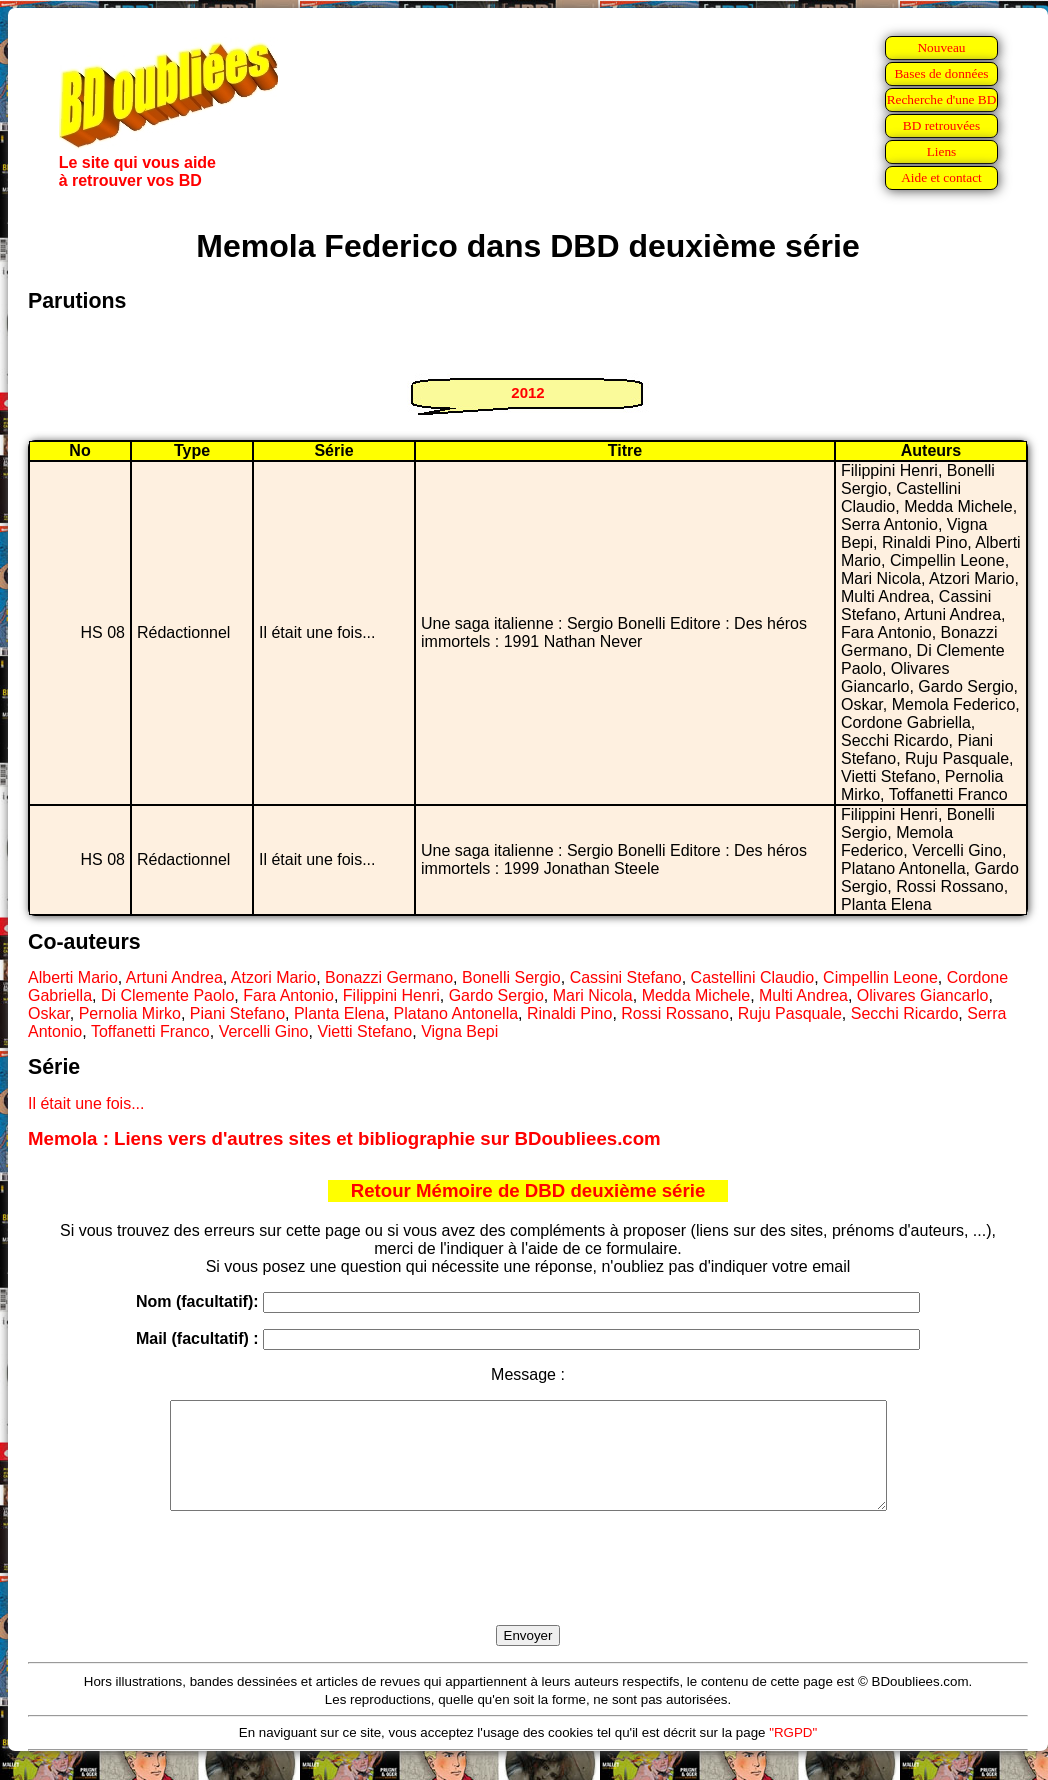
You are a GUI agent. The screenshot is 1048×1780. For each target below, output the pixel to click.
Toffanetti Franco (150, 1031)
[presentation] (528, 1591)
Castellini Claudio (753, 977)
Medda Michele (696, 995)
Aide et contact (941, 177)
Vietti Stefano (364, 1031)
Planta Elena (339, 1013)
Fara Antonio (288, 995)
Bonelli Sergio (511, 977)
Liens (942, 151)
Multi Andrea (803, 995)
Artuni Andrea (174, 977)
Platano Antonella (456, 1013)
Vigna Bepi (459, 1031)
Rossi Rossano (675, 1013)
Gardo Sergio (496, 995)
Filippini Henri (391, 995)
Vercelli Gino (264, 1031)
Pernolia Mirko (130, 1013)
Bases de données (941, 73)
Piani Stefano (237, 1013)
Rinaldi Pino (569, 1013)
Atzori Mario (273, 977)
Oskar (49, 1013)
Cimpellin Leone (880, 977)
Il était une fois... (86, 1103)
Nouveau (941, 47)
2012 (527, 392)
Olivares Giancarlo (923, 995)
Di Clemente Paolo (167, 995)
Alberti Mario (73, 977)
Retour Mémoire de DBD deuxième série (528, 1190)
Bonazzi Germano (389, 977)
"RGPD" (793, 1753)
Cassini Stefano (626, 977)
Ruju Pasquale (790, 1013)
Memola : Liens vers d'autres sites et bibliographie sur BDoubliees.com (344, 1138)
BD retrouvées (941, 125)
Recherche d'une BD (942, 99)
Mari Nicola (593, 995)
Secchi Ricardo (905, 1013)
